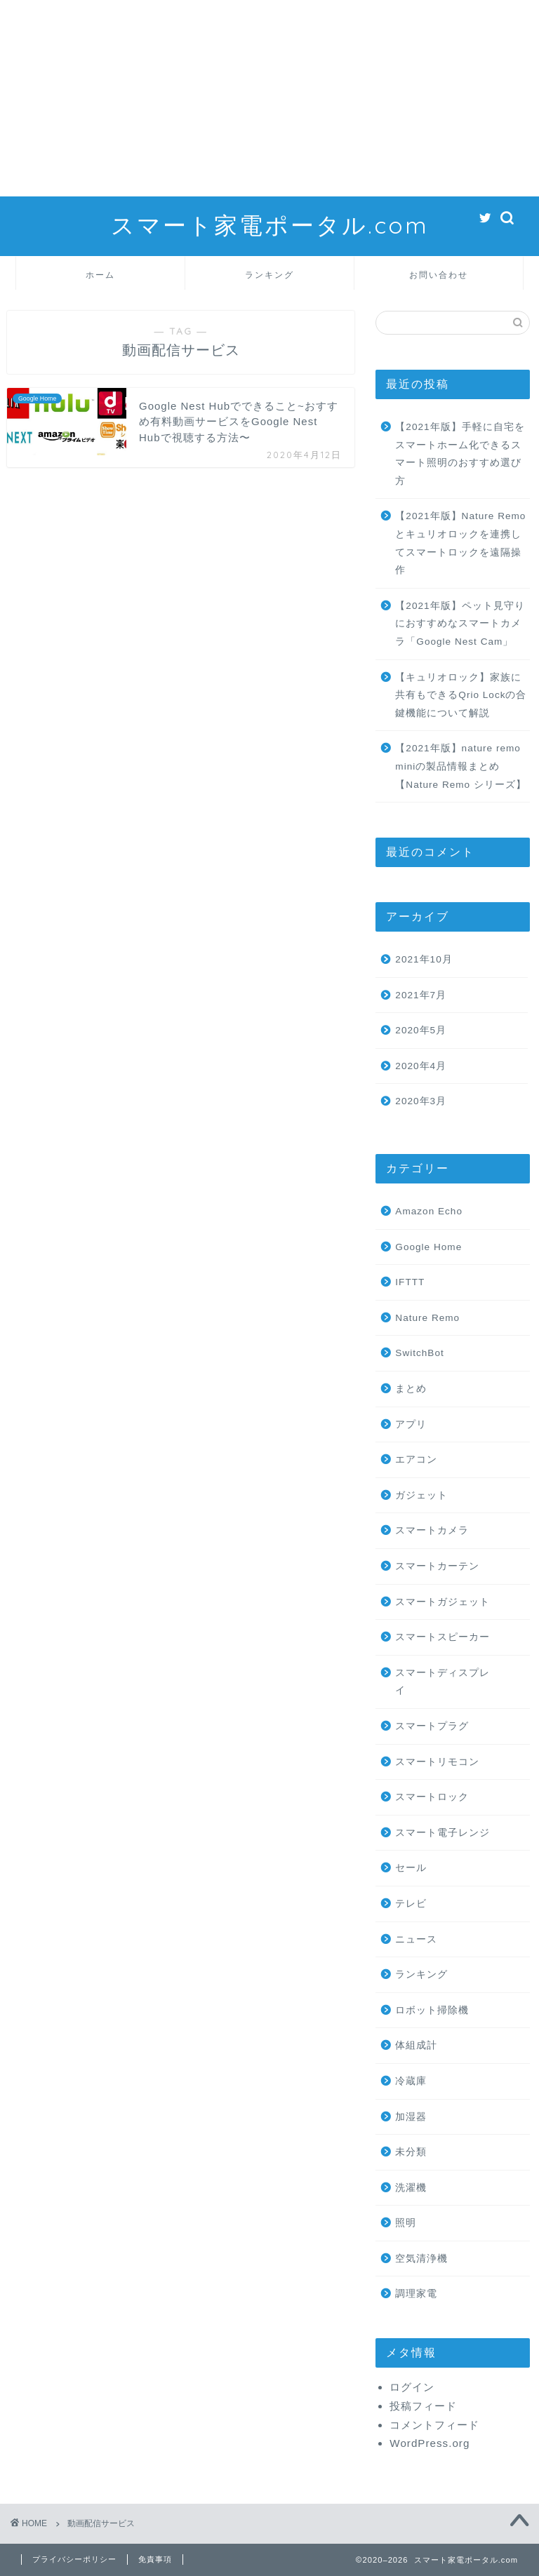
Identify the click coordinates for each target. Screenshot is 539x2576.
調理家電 (416, 2293)
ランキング (269, 274)
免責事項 (155, 2559)
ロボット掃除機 (432, 2010)
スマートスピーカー (442, 1637)
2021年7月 (420, 995)
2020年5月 (420, 1030)
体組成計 (416, 2045)
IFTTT (410, 1282)
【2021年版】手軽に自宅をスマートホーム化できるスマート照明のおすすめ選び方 (459, 454)
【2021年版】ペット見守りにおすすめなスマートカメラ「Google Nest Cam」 (459, 624)
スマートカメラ (432, 1530)
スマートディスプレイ (442, 1682)
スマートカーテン (437, 1566)
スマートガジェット (442, 1602)
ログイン (412, 2387)
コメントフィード (434, 2425)
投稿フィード (423, 2406)
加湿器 (411, 2117)
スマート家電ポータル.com (270, 224)
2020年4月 (420, 1066)
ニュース (416, 1939)
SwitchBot (419, 1353)
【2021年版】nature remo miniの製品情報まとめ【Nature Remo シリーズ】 (460, 766)
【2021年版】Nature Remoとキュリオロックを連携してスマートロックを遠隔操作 (460, 543)
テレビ (411, 1903)
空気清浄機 (421, 2258)
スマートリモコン (437, 1762)
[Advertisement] (269, 98)
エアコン (416, 1459)
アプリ (411, 1424)
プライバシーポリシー (74, 2559)
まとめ (411, 1388)
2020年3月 (420, 1101)
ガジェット (421, 1495)
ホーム (100, 274)
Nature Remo (427, 1318)
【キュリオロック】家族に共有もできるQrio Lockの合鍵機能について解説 (460, 695)
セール (411, 1868)
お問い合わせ (438, 274)
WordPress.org (430, 2443)
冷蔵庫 (411, 2081)
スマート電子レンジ (442, 1832)
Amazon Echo (429, 1211)
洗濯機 (411, 2187)
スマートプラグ (432, 1726)
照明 (405, 2223)
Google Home (428, 1247)
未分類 (411, 2152)
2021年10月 (423, 959)
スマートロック (432, 1797)
